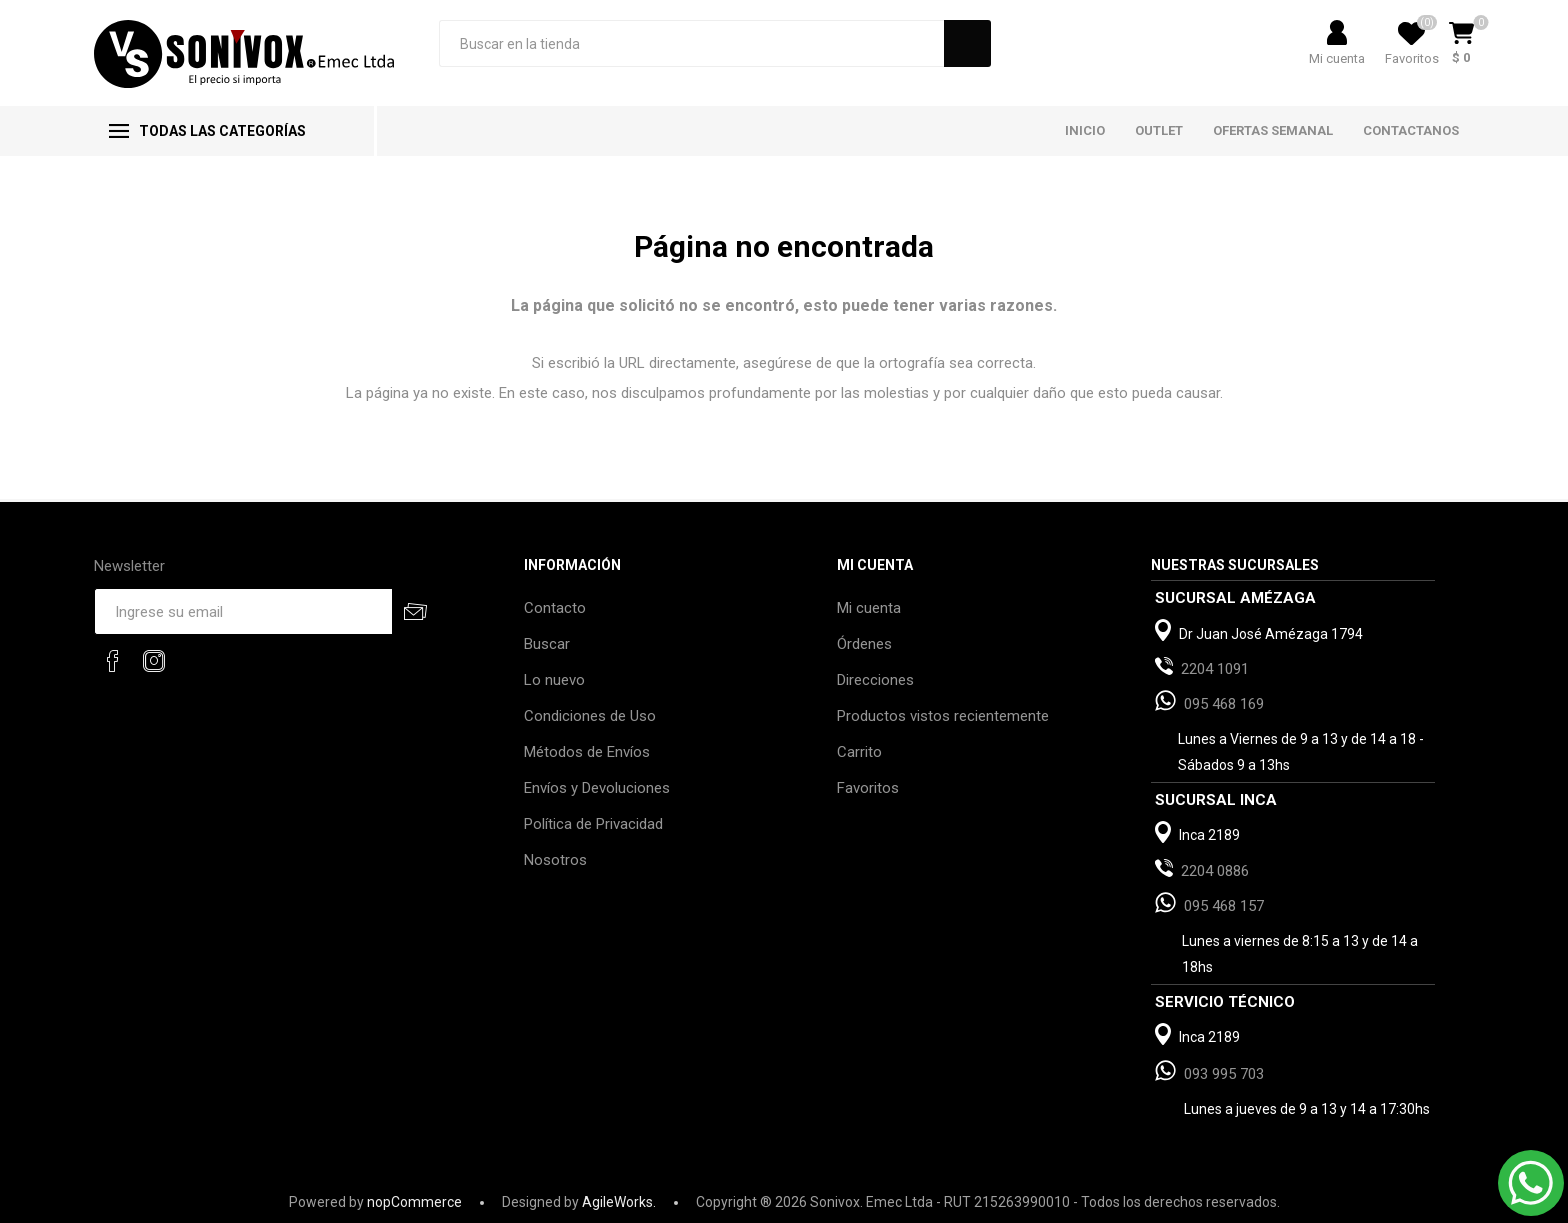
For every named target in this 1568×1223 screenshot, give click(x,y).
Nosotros (555, 860)
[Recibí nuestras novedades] (243, 611)
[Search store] (691, 43)
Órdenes (864, 644)
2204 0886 (1215, 871)
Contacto (555, 608)
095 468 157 (1224, 906)
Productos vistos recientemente (943, 716)
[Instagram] (154, 661)
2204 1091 (1215, 669)
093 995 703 (1224, 1074)
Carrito (859, 752)
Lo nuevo (554, 680)
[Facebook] (113, 661)
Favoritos (868, 788)
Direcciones (875, 680)
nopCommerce (414, 1202)
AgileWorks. (619, 1202)
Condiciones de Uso (590, 716)
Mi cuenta (1337, 58)
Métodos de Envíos (587, 752)
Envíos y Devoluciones (597, 788)
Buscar (547, 644)
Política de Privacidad (593, 824)
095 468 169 (1224, 704)
